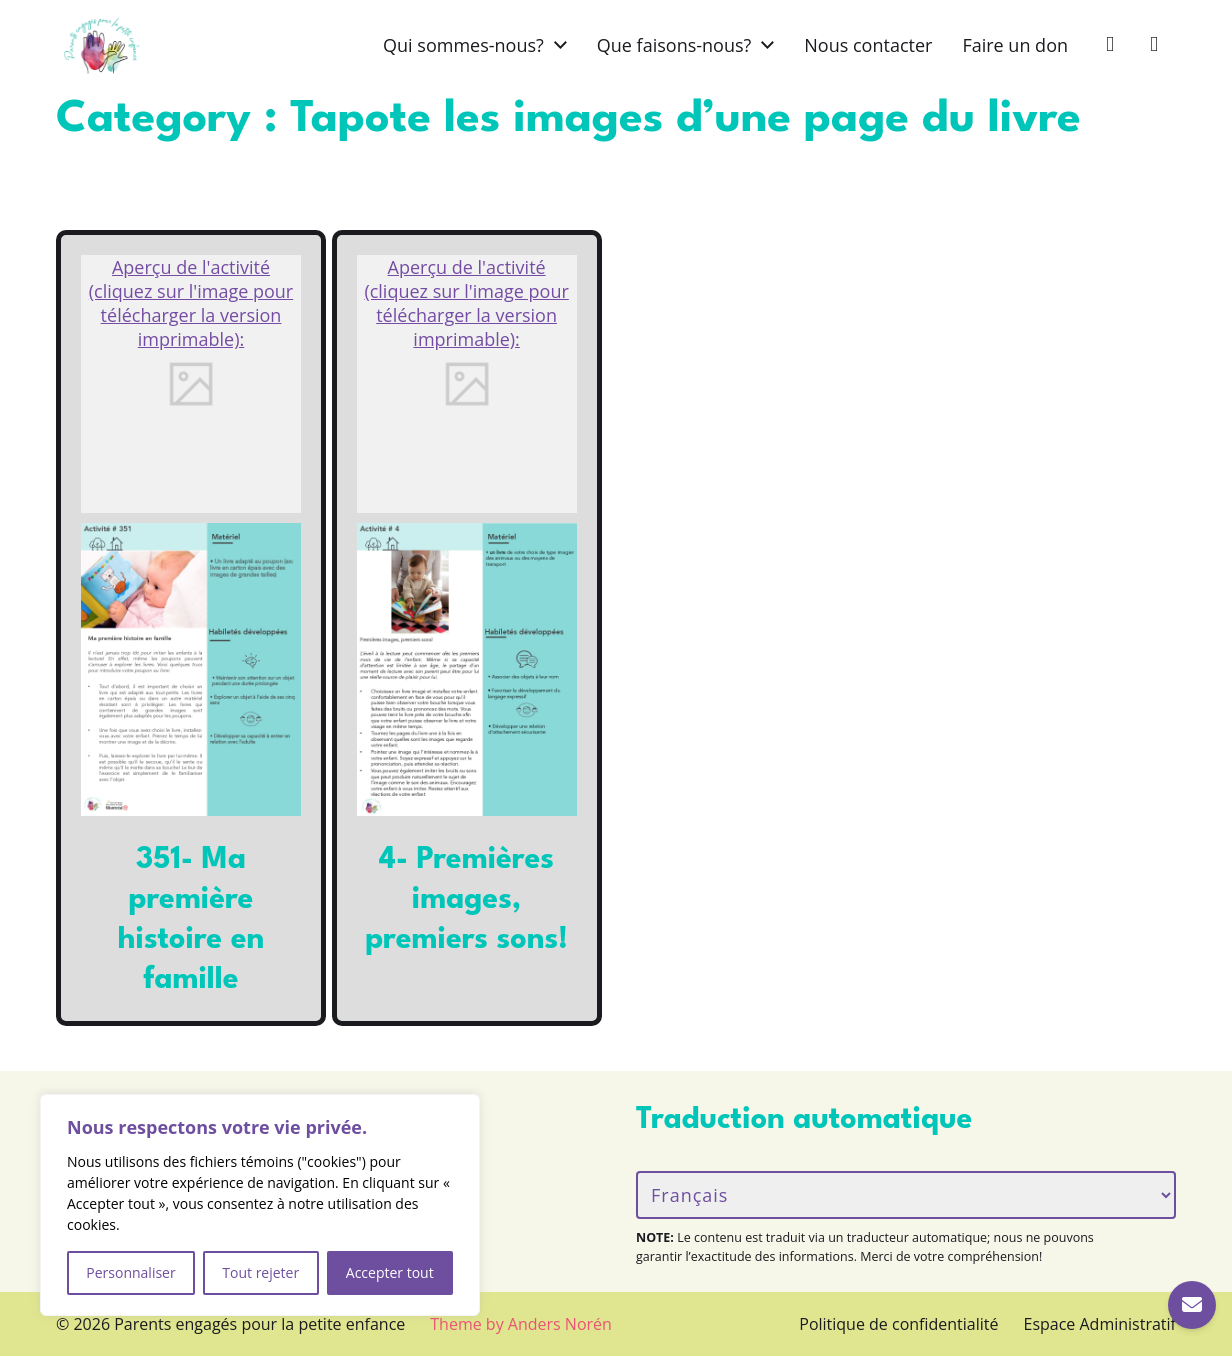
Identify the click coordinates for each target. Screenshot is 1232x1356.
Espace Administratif (1100, 1324)
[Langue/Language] (906, 1195)
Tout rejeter (260, 1272)
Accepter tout (390, 1272)
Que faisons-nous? (674, 45)
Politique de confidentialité (898, 1324)
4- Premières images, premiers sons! (466, 900)
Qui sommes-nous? (463, 45)
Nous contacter (868, 45)
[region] (260, 1205)
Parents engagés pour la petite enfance (259, 1324)
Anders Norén (560, 1324)
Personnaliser (130, 1272)
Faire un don (1015, 45)
